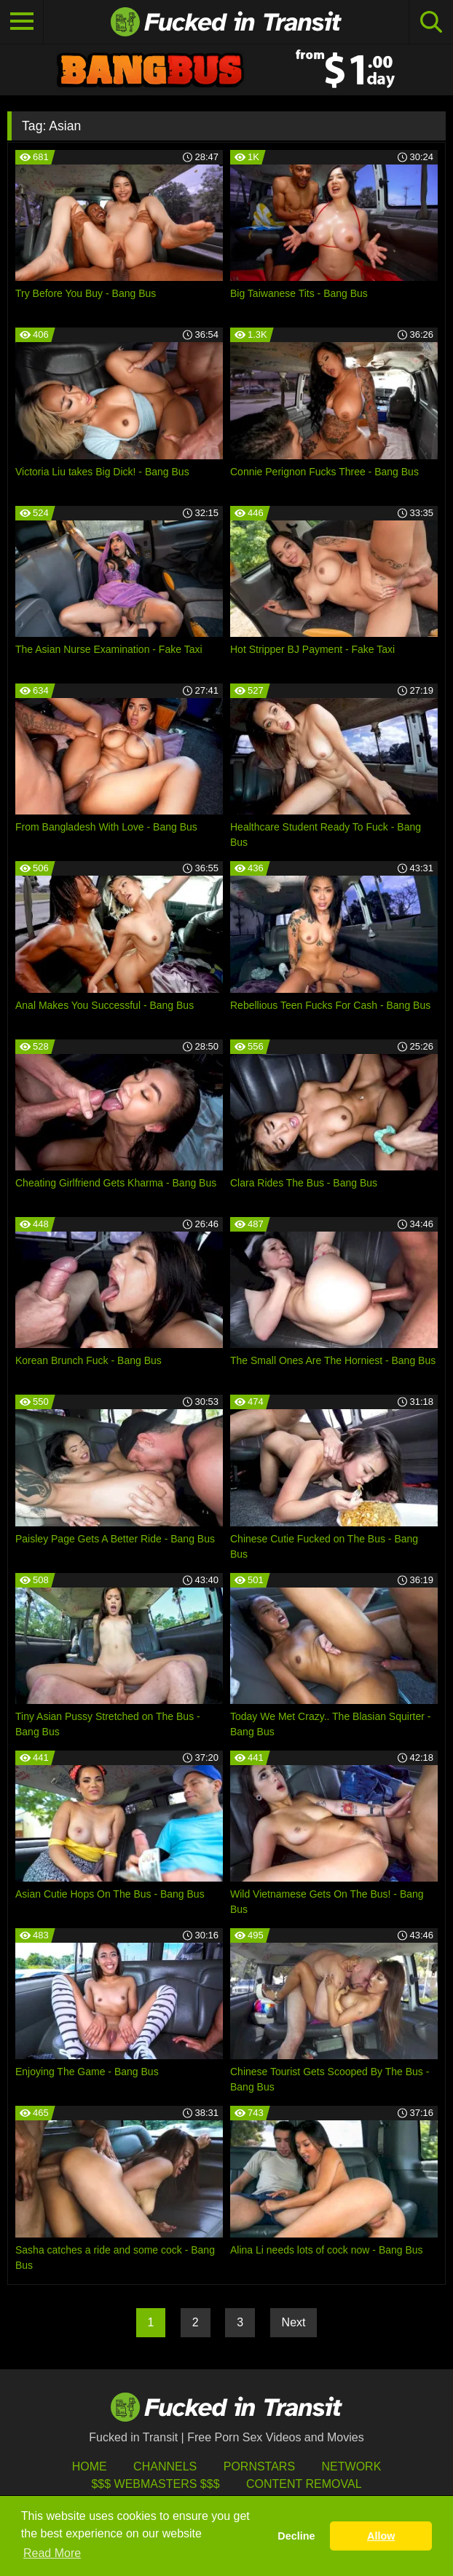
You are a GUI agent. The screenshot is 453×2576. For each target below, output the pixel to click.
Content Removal (304, 2484)
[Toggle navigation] (22, 22)
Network (352, 2466)
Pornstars (259, 2466)
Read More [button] (52, 2553)
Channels (165, 2466)
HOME (89, 2466)
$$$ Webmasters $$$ (155, 2484)
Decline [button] (296, 2536)
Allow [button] (381, 2536)
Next (294, 2322)
